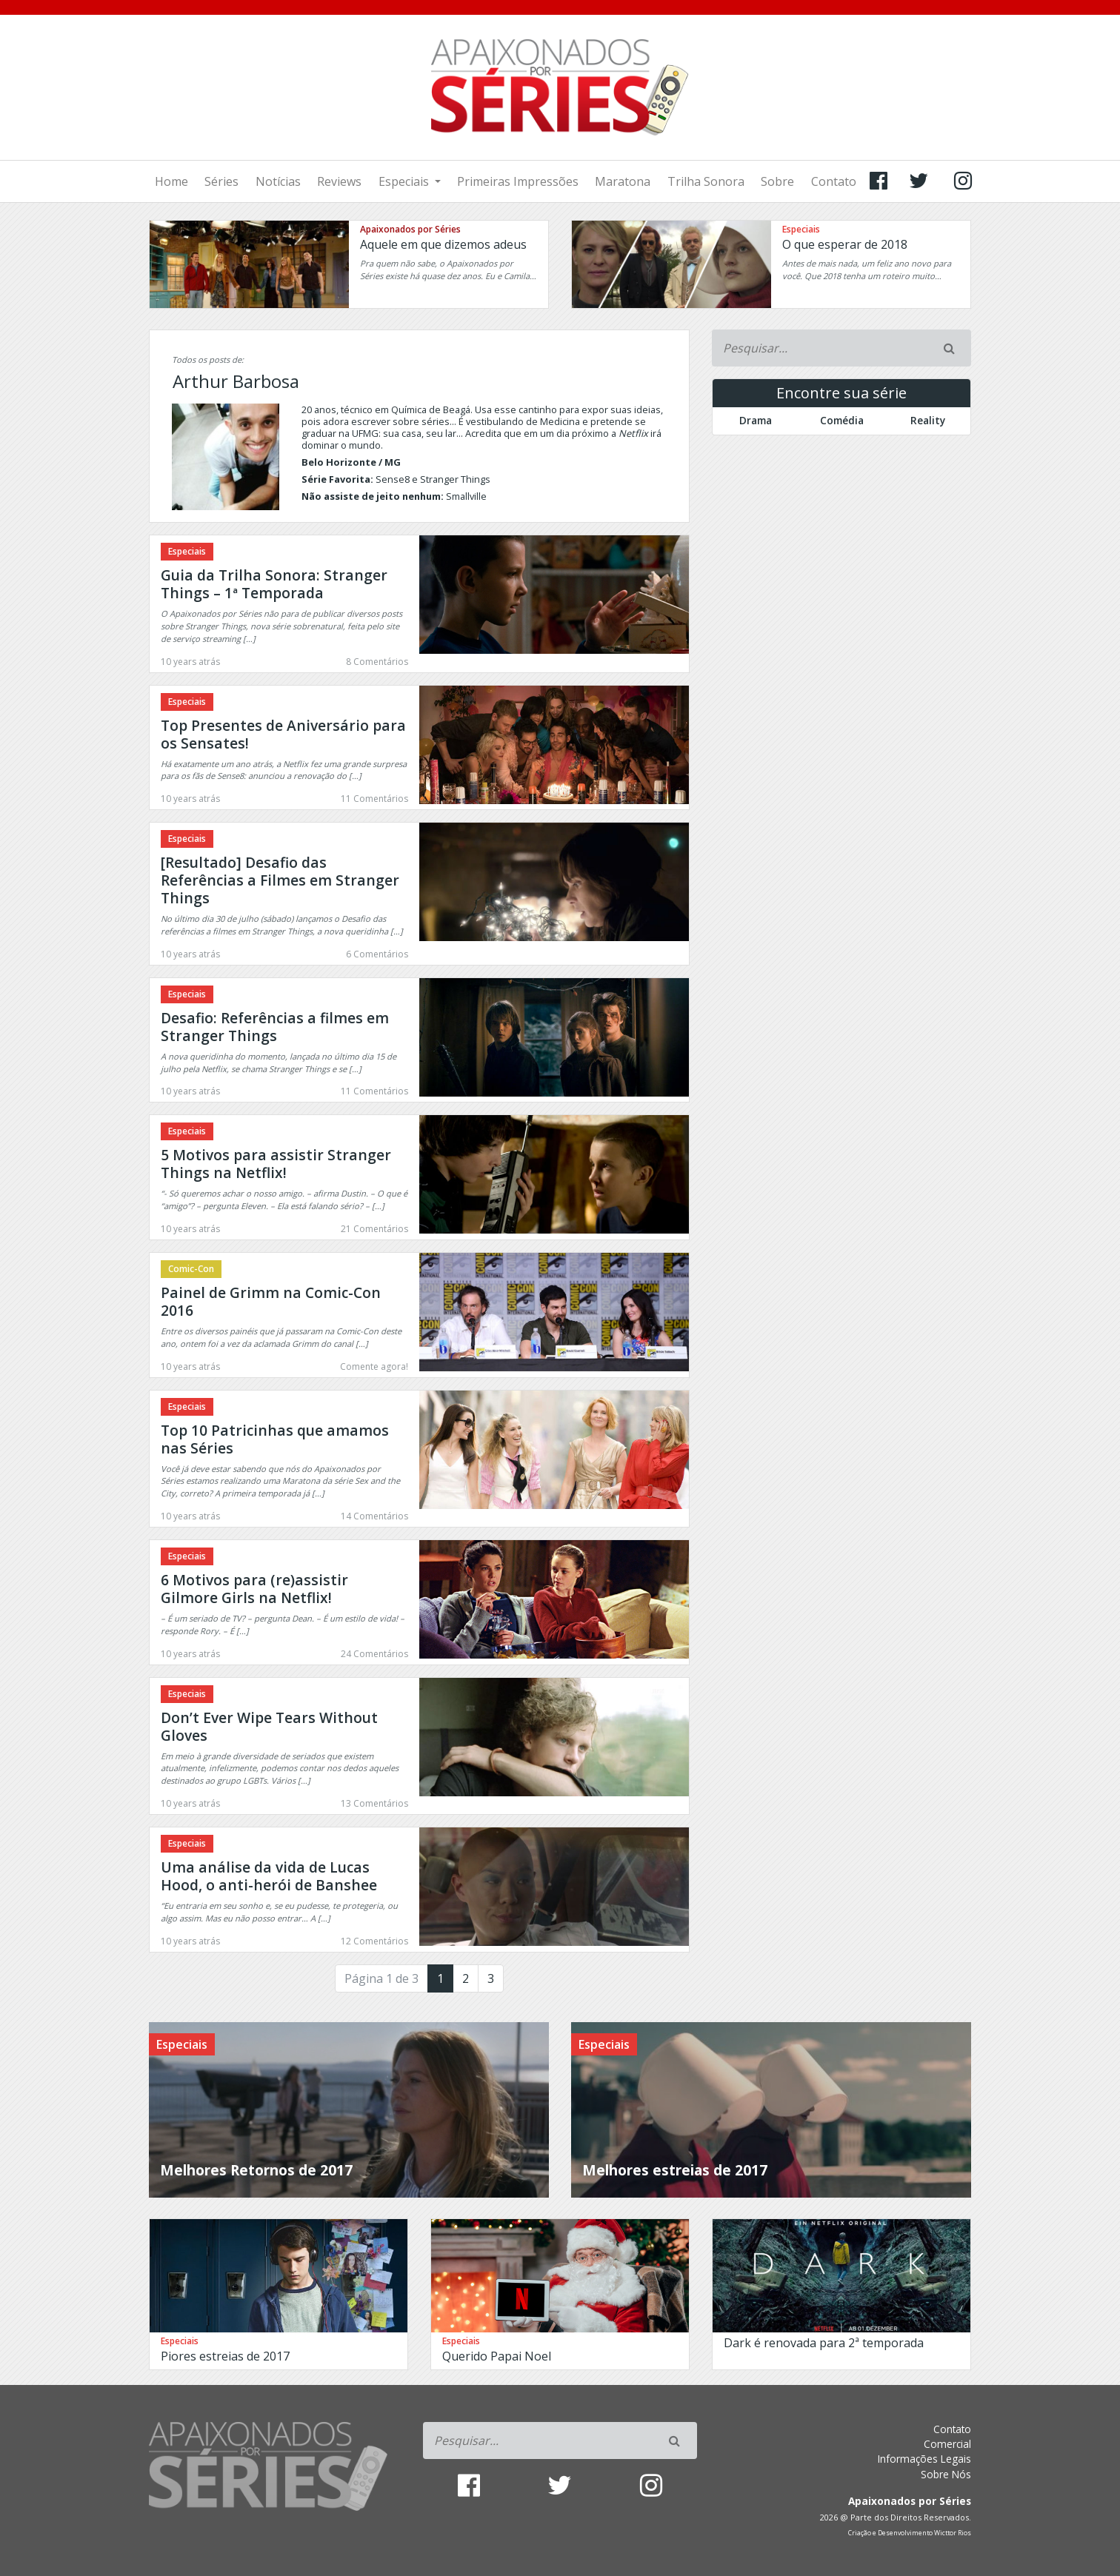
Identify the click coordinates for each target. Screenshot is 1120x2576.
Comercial (947, 2444)
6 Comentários (377, 954)
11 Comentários (374, 798)
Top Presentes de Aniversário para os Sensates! (283, 734)
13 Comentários (374, 1803)
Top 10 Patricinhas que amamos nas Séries (275, 1439)
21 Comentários (374, 1228)
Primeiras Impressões (518, 181)
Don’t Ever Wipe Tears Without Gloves (269, 1726)
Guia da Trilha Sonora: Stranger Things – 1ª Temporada (274, 584)
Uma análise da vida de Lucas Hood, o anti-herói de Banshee (269, 1876)
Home (171, 181)
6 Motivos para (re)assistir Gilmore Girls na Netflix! (254, 1589)
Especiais (405, 181)
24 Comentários (374, 1653)
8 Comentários (377, 661)
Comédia (842, 420)
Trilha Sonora (705, 181)
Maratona (622, 181)
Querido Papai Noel (496, 2356)
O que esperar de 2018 (844, 244)
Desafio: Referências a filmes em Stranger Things (275, 1027)
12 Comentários (374, 1941)
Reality (927, 420)
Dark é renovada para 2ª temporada (824, 2343)
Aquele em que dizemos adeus (443, 244)
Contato (833, 181)
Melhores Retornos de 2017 (256, 2170)
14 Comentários (374, 1516)
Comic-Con (191, 1268)
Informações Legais (924, 2459)
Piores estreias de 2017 (225, 2356)
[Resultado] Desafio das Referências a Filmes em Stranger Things (280, 880)
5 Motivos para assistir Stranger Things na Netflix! (276, 1163)
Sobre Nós (946, 2474)
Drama (755, 420)
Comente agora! (374, 1366)
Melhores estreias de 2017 (674, 2170)
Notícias (278, 181)
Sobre (777, 181)
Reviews (339, 181)
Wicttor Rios (952, 2533)
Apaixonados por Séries (410, 229)
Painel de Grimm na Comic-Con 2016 (271, 1301)
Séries (221, 181)
